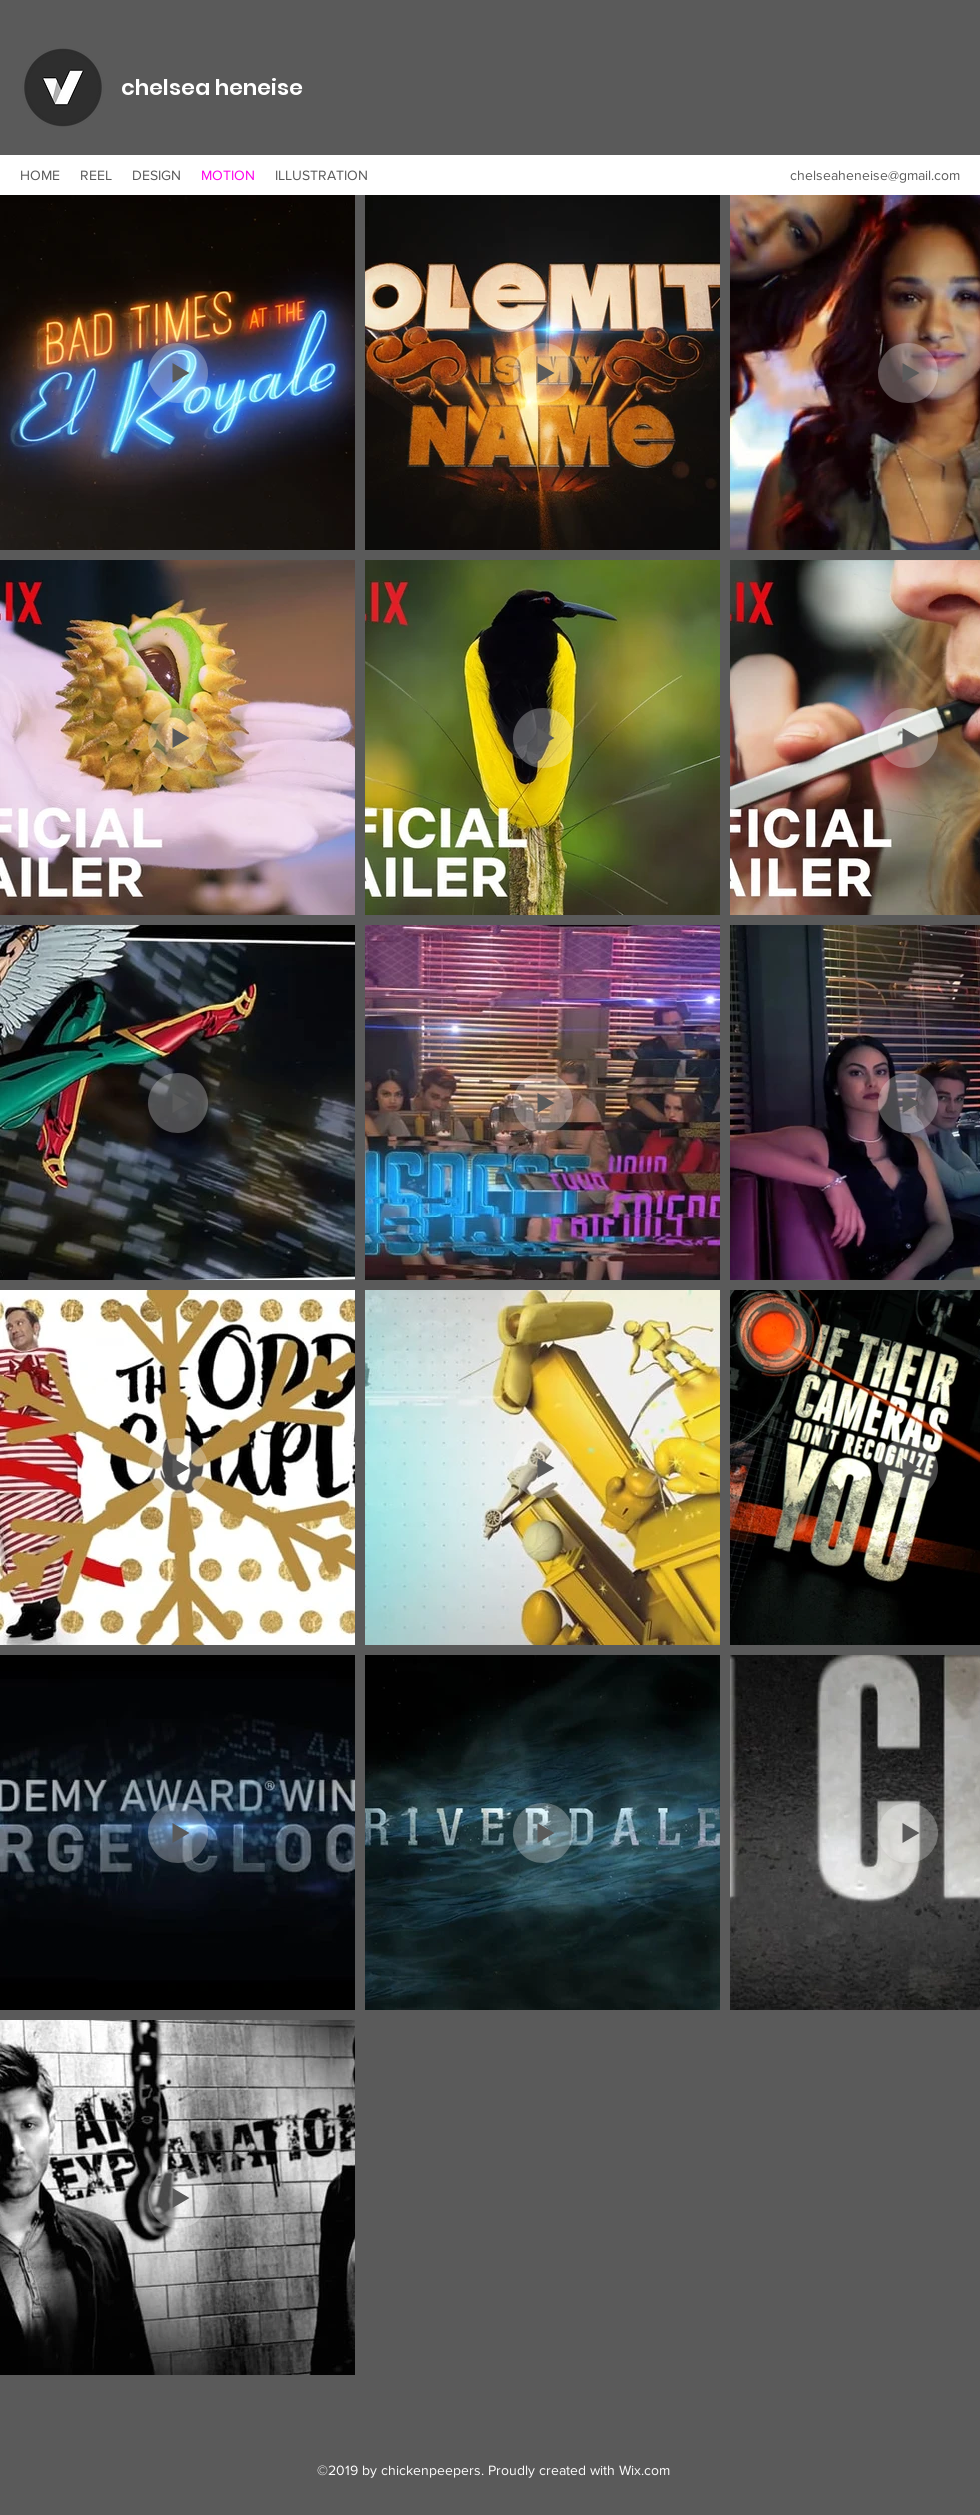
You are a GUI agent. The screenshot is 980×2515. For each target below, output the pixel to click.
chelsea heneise (212, 87)
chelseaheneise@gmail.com (875, 175)
